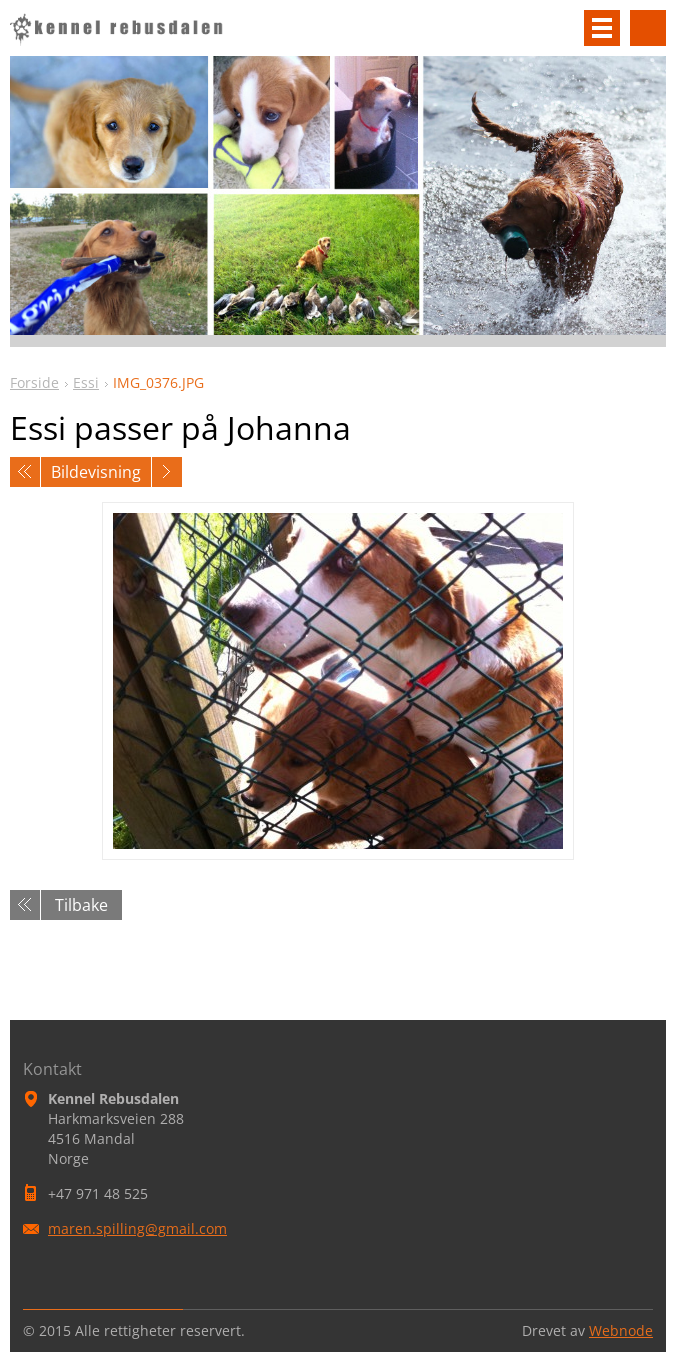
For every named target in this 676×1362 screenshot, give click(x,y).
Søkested (648, 28)
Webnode (621, 1330)
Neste (167, 472)
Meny (602, 28)
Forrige (25, 472)
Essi (86, 382)
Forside (34, 382)
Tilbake (81, 905)
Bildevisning (96, 472)
